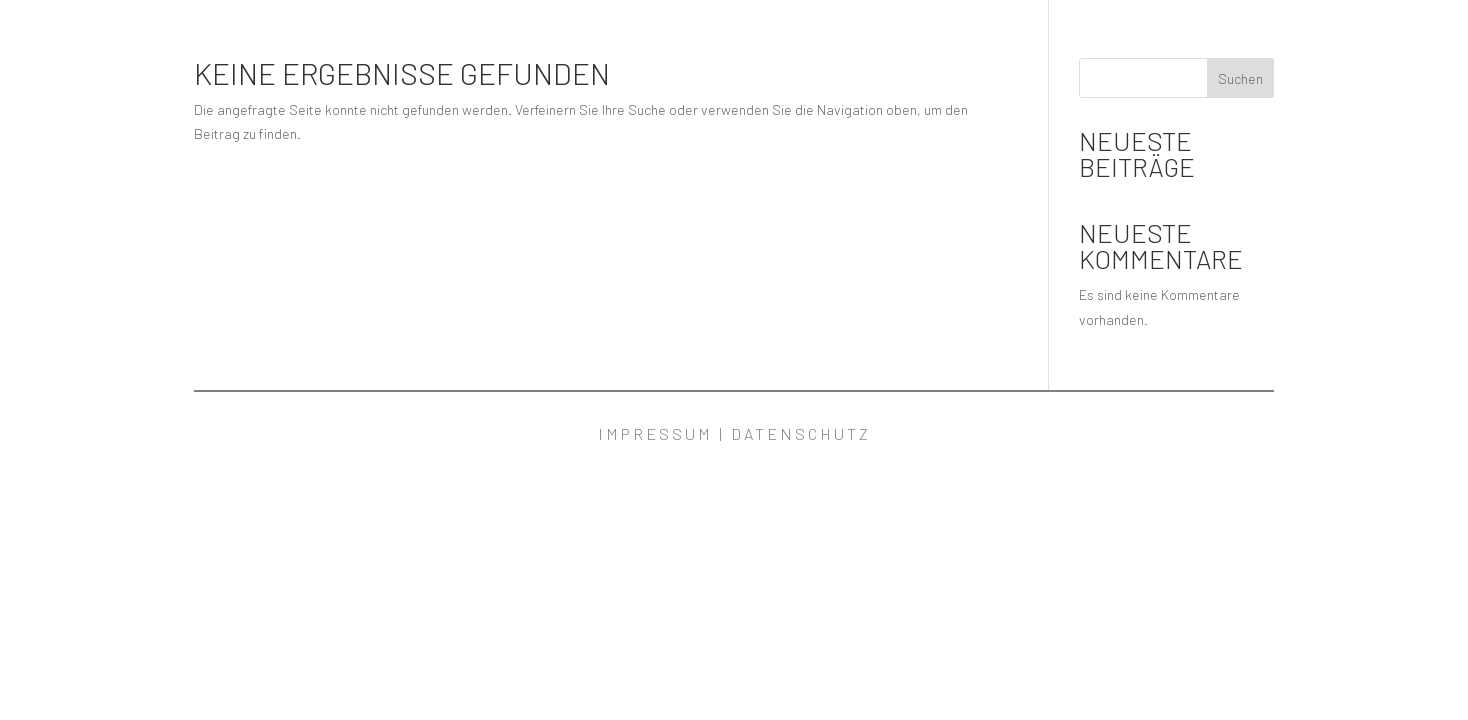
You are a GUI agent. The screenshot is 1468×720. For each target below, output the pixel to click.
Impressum (655, 433)
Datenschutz (801, 433)
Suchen (1240, 78)
